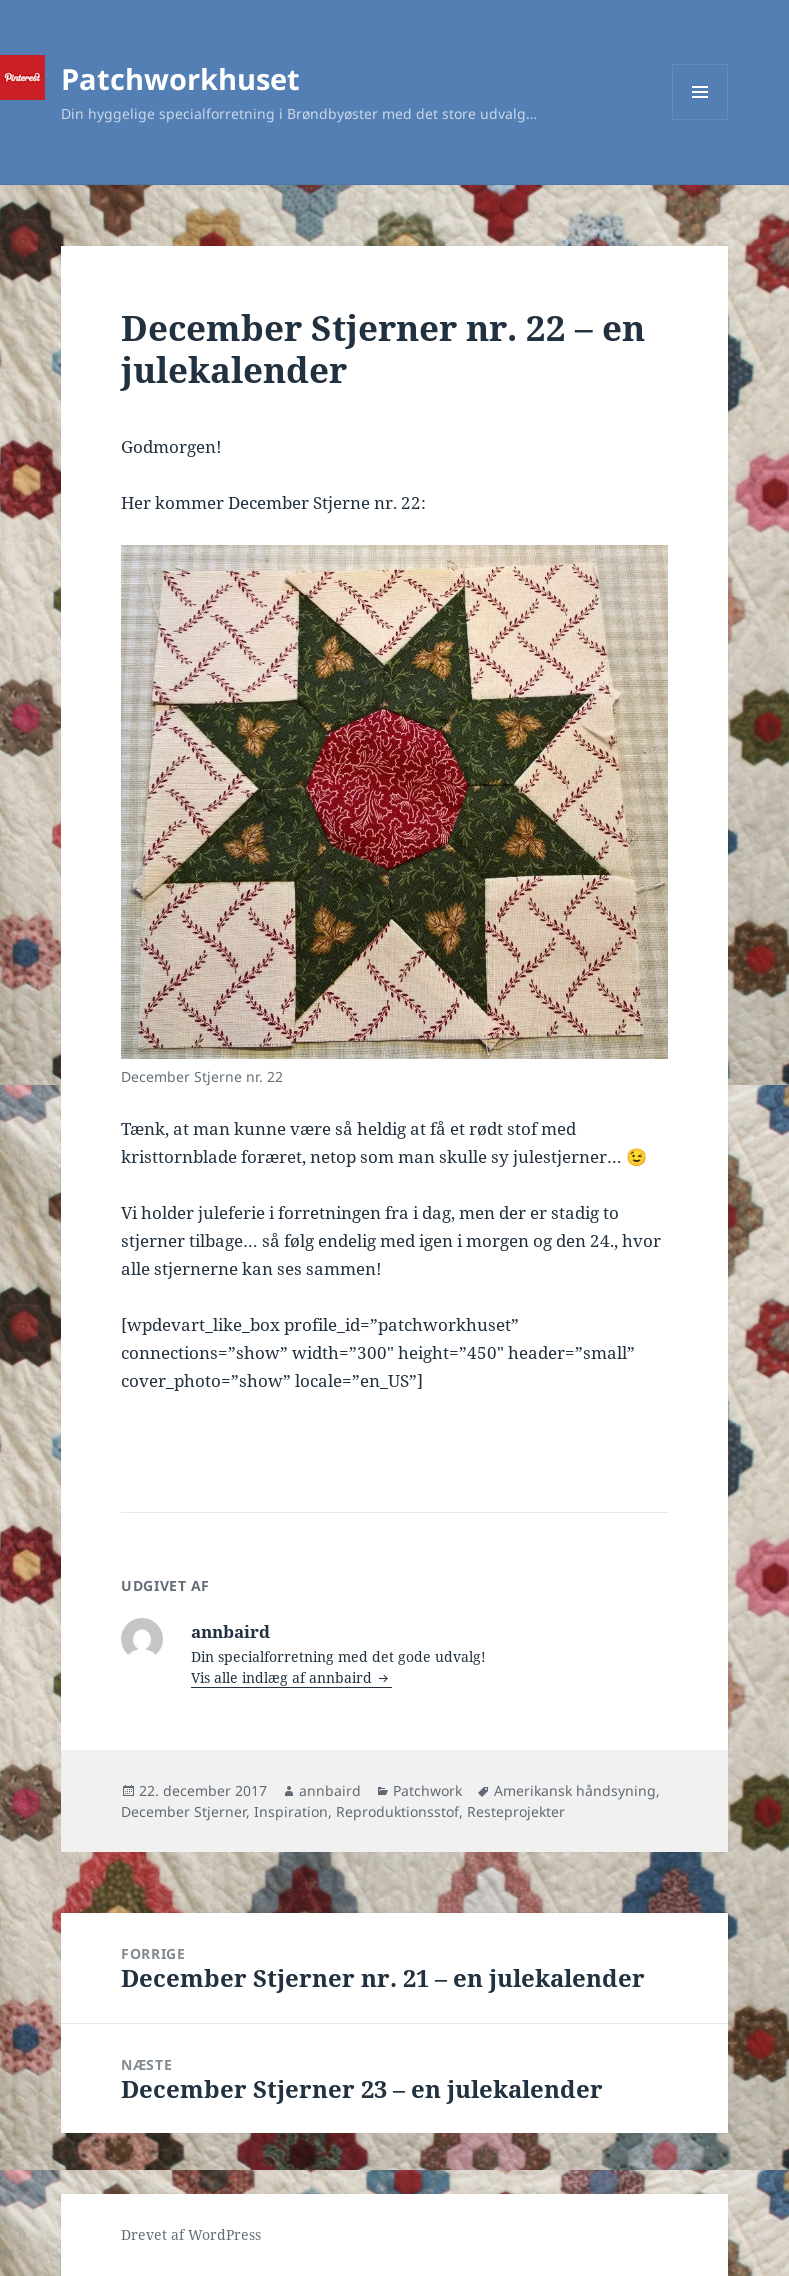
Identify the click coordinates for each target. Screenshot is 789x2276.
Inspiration (291, 1811)
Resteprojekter (516, 1811)
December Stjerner (183, 1811)
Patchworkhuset (180, 78)
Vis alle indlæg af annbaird (283, 1677)
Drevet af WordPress (191, 2234)
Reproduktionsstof (397, 1811)
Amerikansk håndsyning (575, 1790)
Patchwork (427, 1790)
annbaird (330, 1790)
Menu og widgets (700, 119)
